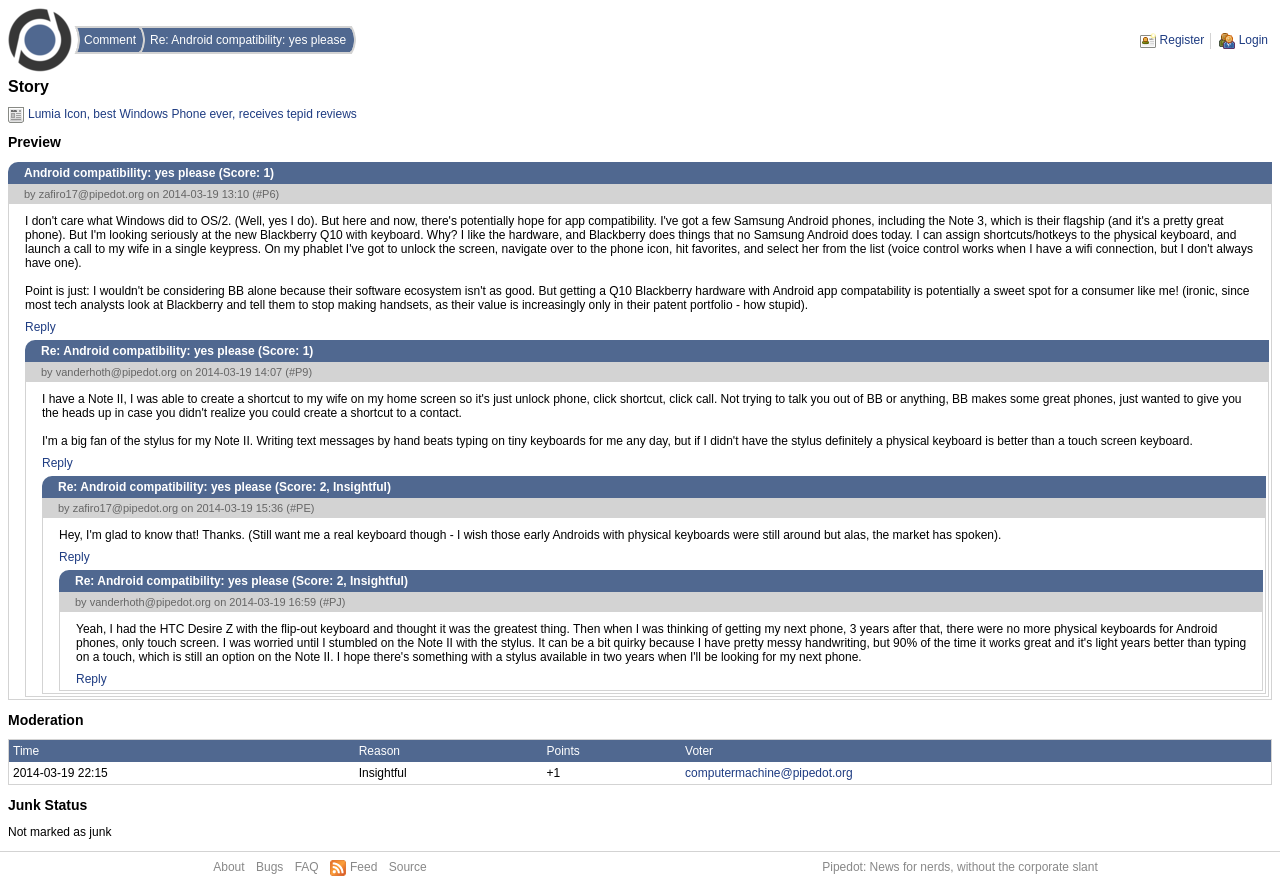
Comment (110, 40)
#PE (300, 508)
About (228, 867)
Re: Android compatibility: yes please (248, 40)
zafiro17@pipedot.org (91, 194)
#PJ (332, 602)
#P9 (299, 372)
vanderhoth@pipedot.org (116, 372)
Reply (40, 327)
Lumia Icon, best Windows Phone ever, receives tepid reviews (192, 114)
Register (1182, 40)
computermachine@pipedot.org (769, 773)
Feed (363, 867)
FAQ (307, 867)
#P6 (266, 194)
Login (1253, 40)
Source (408, 867)
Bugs (269, 867)
